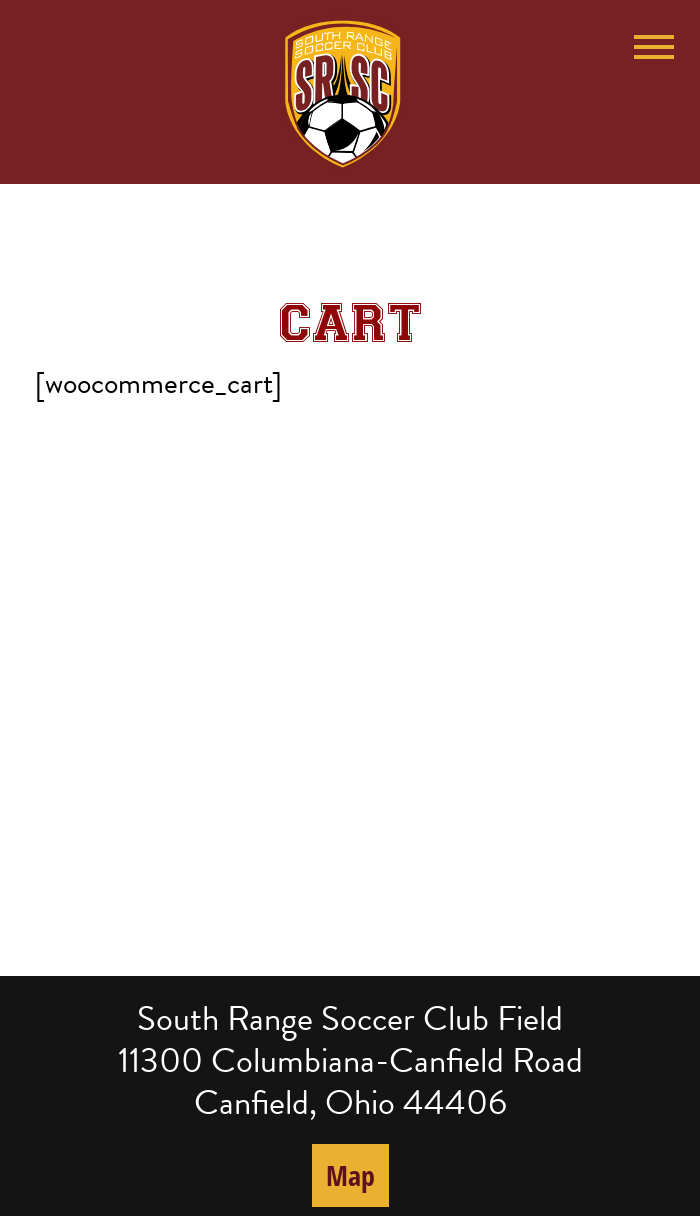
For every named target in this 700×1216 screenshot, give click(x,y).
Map (350, 1175)
